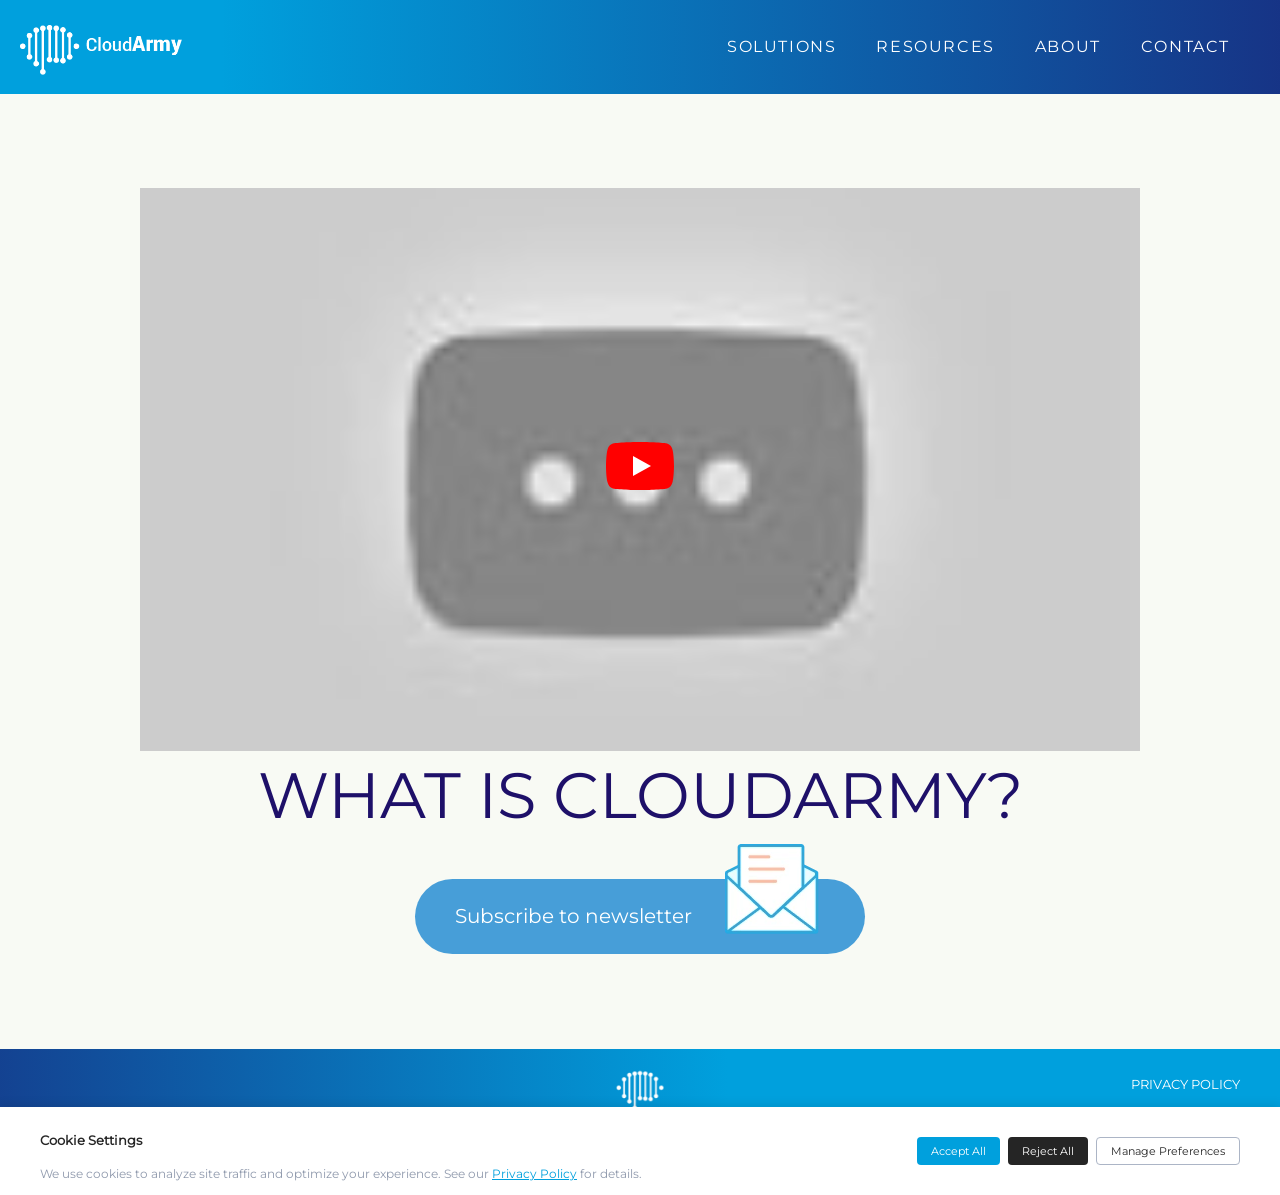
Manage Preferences (1168, 1151)
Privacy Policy (534, 1173)
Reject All (1048, 1151)
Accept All (958, 1151)
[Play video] (640, 470)
